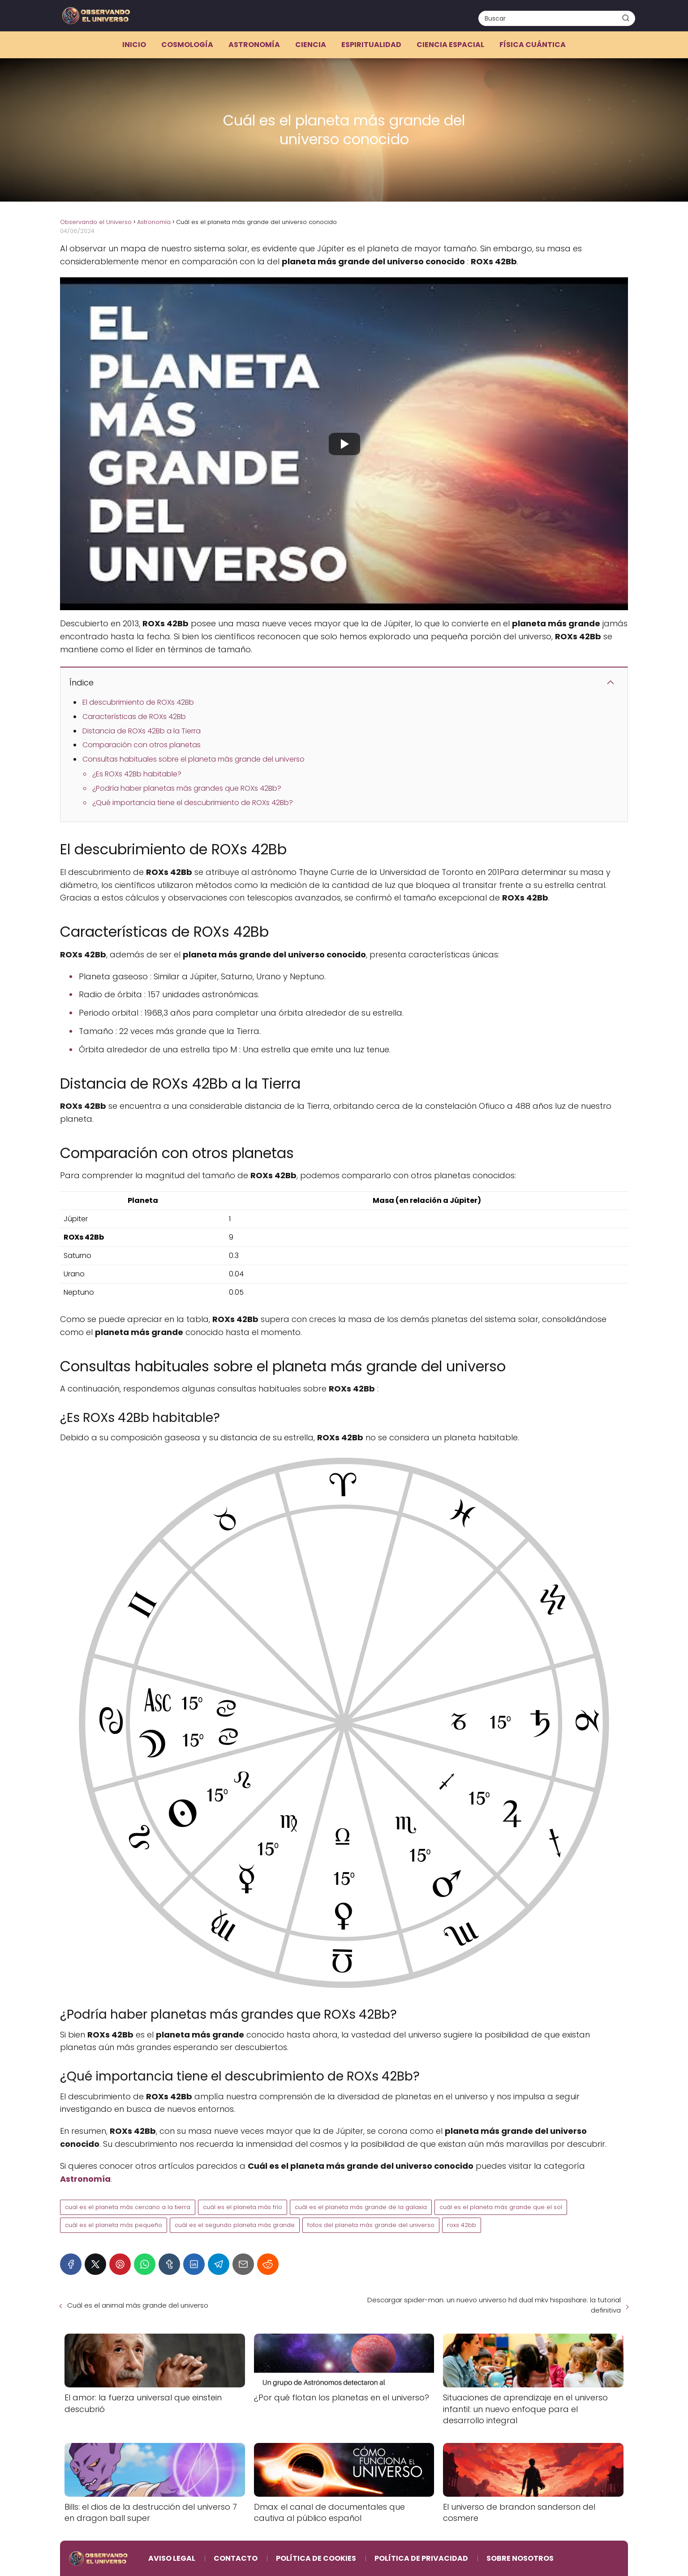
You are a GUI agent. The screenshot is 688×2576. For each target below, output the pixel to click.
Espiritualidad (371, 44)
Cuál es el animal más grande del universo (137, 2305)
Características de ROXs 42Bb (134, 716)
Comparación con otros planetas (141, 745)
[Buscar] (625, 18)
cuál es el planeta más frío (242, 2207)
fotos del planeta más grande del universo (370, 2225)
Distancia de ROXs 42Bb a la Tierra (141, 731)
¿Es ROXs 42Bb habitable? (136, 774)
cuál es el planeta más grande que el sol (500, 2207)
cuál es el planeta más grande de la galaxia (361, 2207)
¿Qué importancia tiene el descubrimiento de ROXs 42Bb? (192, 802)
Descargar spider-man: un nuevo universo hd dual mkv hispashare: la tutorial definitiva (494, 2305)
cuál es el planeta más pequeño (113, 2225)
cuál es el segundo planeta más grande (235, 2225)
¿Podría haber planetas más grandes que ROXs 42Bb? (186, 788)
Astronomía (254, 44)
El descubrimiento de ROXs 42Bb (138, 702)
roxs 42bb (461, 2225)
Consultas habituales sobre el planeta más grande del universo (193, 759)
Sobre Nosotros (520, 2558)
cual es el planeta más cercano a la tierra (127, 2207)
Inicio (134, 44)
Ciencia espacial (450, 44)
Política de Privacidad (421, 2558)
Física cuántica (532, 44)
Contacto (236, 2558)
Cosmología (187, 44)
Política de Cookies (316, 2558)
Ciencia (310, 44)
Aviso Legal (171, 2558)
